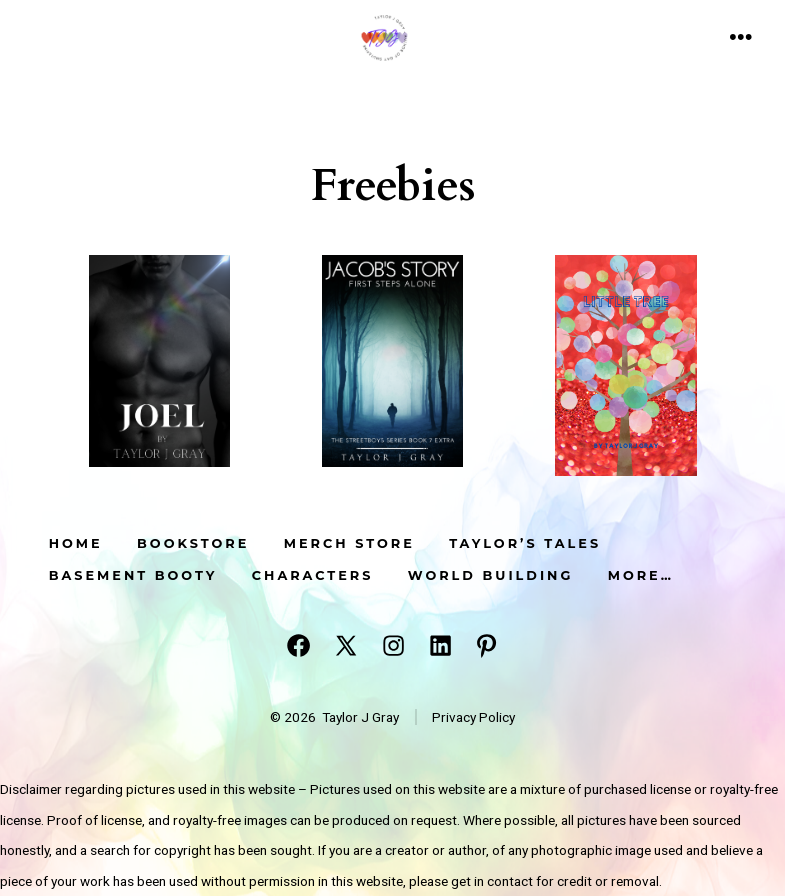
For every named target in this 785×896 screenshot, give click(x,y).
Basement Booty (133, 575)
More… (641, 575)
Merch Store (349, 543)
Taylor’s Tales (525, 543)
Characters (313, 575)
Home (76, 543)
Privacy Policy (473, 717)
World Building (491, 575)
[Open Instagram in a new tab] (393, 645)
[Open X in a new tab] (346, 645)
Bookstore (193, 543)
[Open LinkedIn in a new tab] (440, 645)
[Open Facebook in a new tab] (298, 645)
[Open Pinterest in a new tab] (486, 645)
